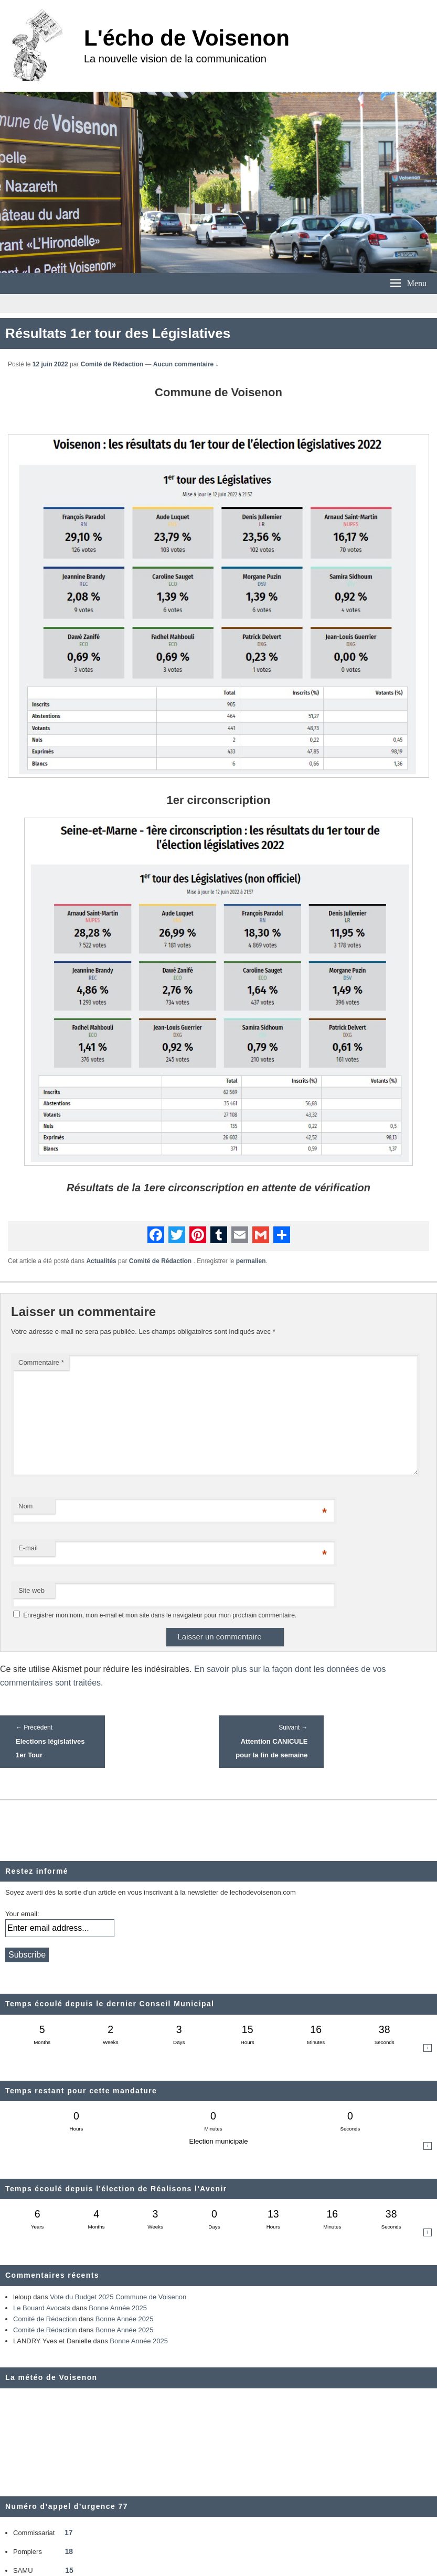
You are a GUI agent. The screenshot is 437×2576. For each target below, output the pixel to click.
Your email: (22, 1914)
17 (69, 2532)
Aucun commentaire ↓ (186, 364)
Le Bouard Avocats (41, 2308)
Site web (31, 1590)
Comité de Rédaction (112, 364)
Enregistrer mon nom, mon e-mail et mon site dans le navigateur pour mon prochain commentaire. (159, 1615)
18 (69, 2551)
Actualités (101, 1261)
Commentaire (41, 1362)
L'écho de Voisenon (187, 38)
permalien (251, 1261)
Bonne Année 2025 (118, 2308)
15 (69, 2570)
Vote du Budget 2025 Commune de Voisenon (118, 2297)
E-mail (28, 1548)
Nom (25, 1506)
